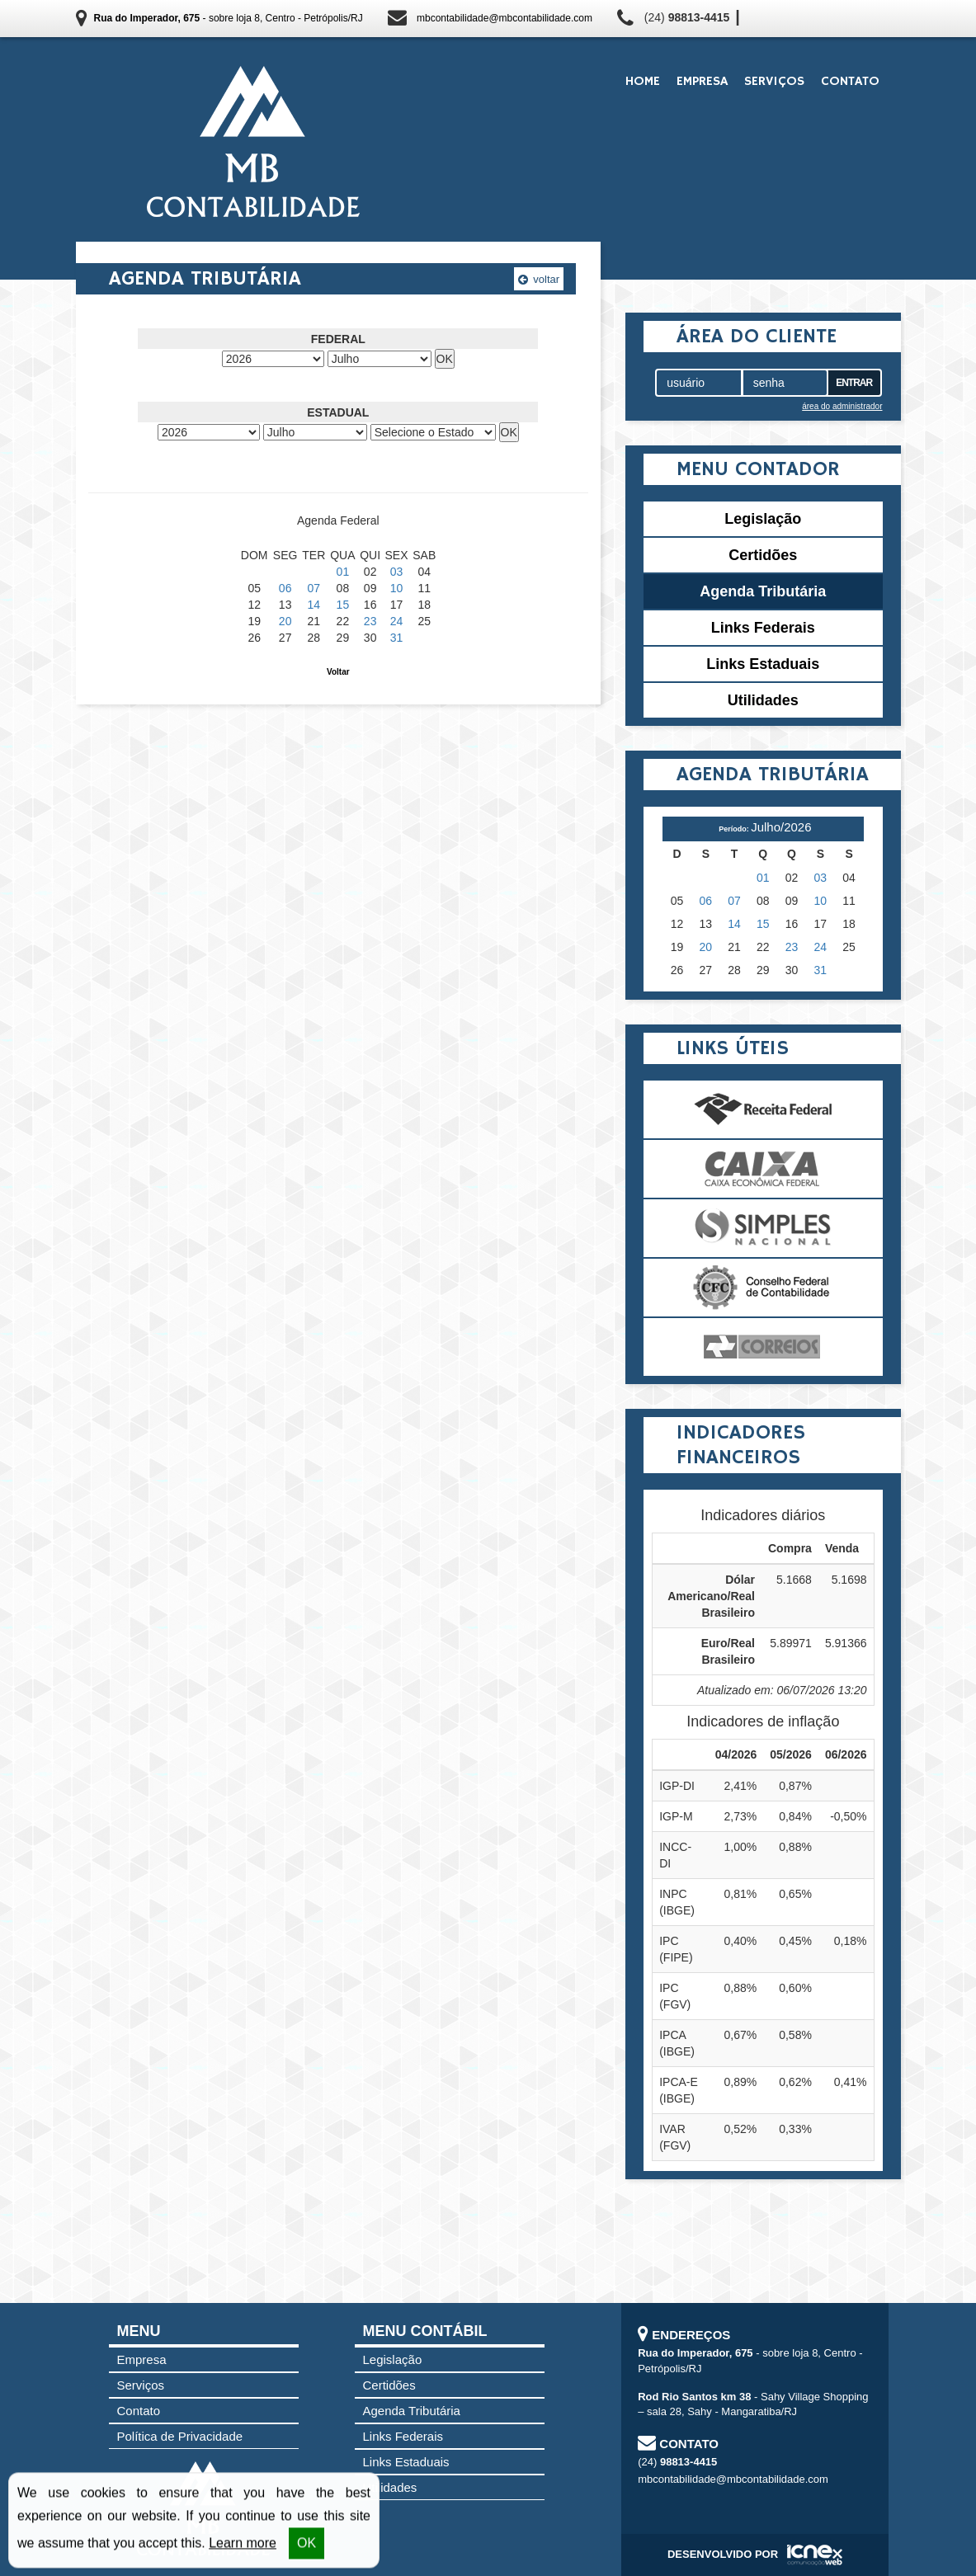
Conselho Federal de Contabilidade (763, 1287)
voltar (538, 279)
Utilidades (763, 700)
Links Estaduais (762, 664)
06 (285, 588)
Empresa (702, 81)
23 (370, 621)
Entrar (854, 383)
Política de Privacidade (180, 2436)
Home (642, 81)
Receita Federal (763, 1109)
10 (396, 588)
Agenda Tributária (763, 591)
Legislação (762, 519)
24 (396, 621)
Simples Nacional (763, 1228)
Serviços (774, 81)
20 (285, 621)
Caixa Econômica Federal (763, 1169)
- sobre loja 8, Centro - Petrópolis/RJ (228, 18)
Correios (763, 1347)
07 (314, 588)
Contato (850, 81)
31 (396, 637)
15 (343, 604)
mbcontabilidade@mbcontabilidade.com (504, 18)
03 (396, 571)
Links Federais (763, 627)
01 (343, 571)
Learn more (242, 2544)
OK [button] (306, 2544)
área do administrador (842, 406)
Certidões (762, 555)
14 (314, 604)
